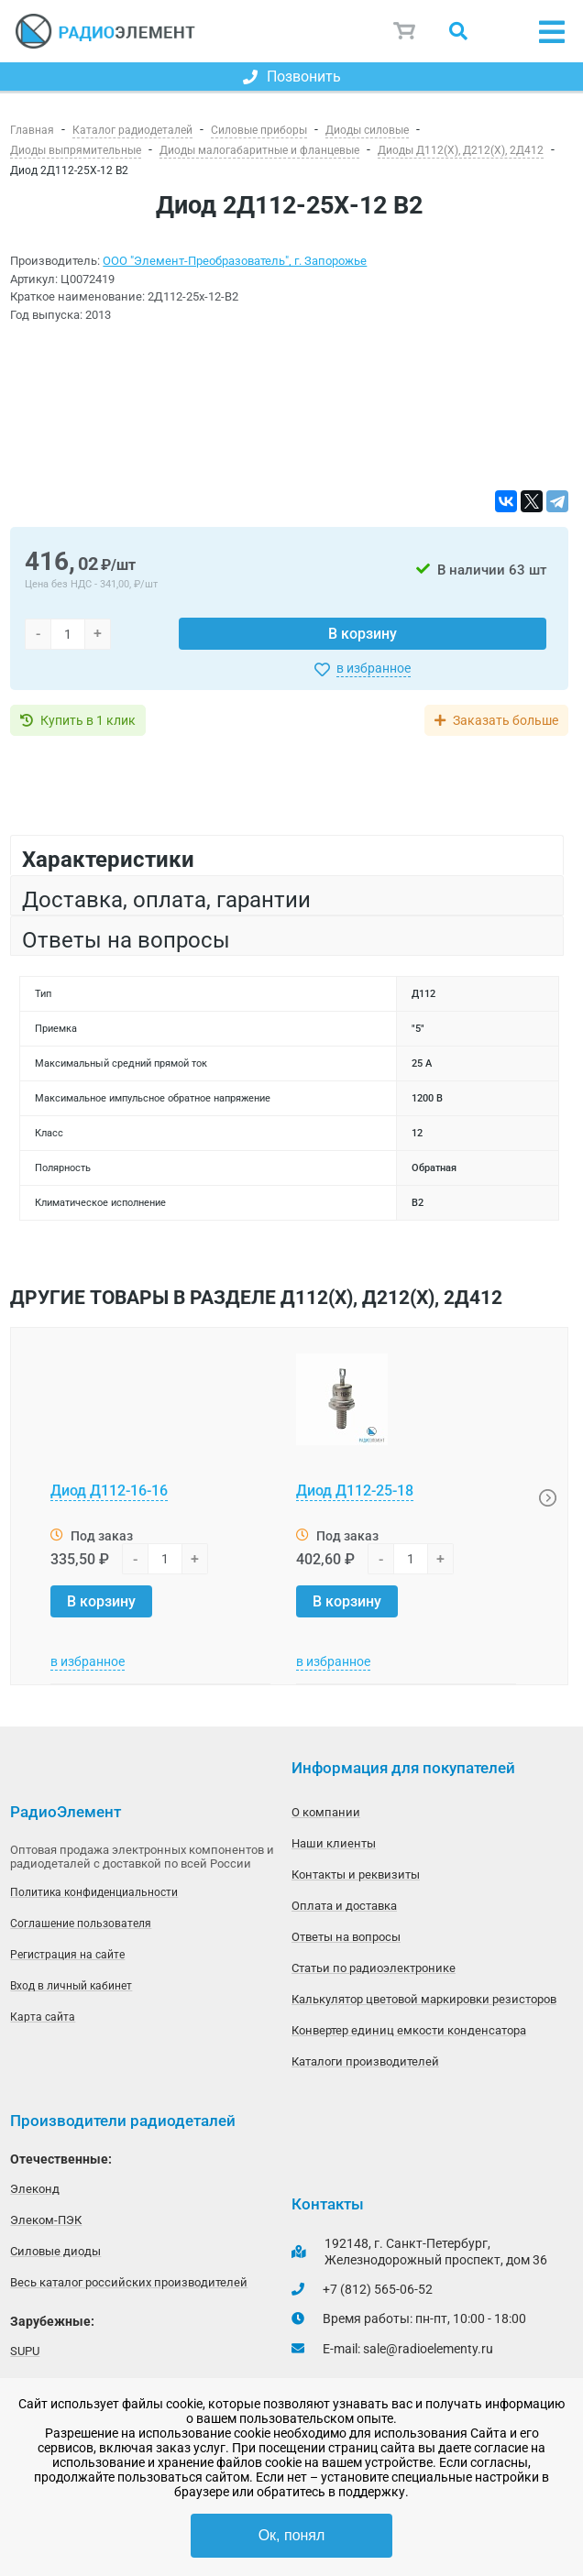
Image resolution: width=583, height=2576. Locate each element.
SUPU (24, 2351)
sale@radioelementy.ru (428, 2348)
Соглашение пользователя (80, 1923)
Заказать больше (505, 720)
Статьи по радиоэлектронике (374, 1968)
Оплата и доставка (344, 1906)
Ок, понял (291, 2535)
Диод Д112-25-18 (354, 1490)
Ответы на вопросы (346, 1937)
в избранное (373, 668)
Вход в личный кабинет (71, 1985)
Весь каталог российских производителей (129, 2282)
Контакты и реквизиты (356, 1874)
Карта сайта (42, 2017)
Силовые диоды (55, 2251)
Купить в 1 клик (88, 720)
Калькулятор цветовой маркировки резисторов (424, 1999)
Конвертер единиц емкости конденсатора (409, 2030)
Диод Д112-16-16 (109, 1490)
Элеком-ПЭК (46, 2220)
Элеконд (35, 2189)
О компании (326, 1812)
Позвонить (292, 76)
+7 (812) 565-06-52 (378, 2289)
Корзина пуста (405, 31)
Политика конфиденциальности (94, 1892)
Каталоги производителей (365, 2061)
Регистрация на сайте (67, 1954)
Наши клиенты (334, 1843)
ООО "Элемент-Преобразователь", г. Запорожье (235, 261)
